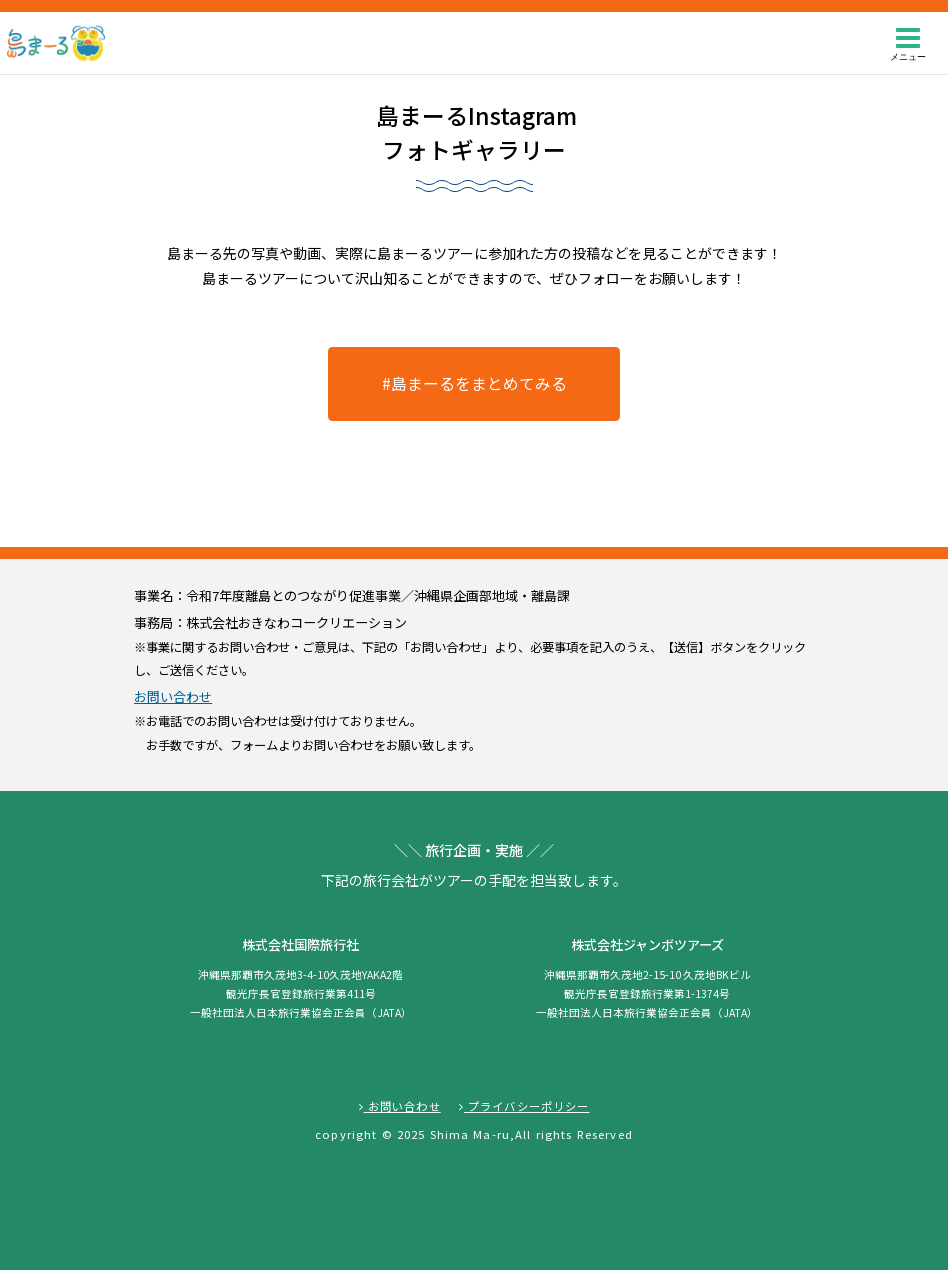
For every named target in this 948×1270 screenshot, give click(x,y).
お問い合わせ (173, 696)
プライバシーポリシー (524, 1106)
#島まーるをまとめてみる (474, 383)
